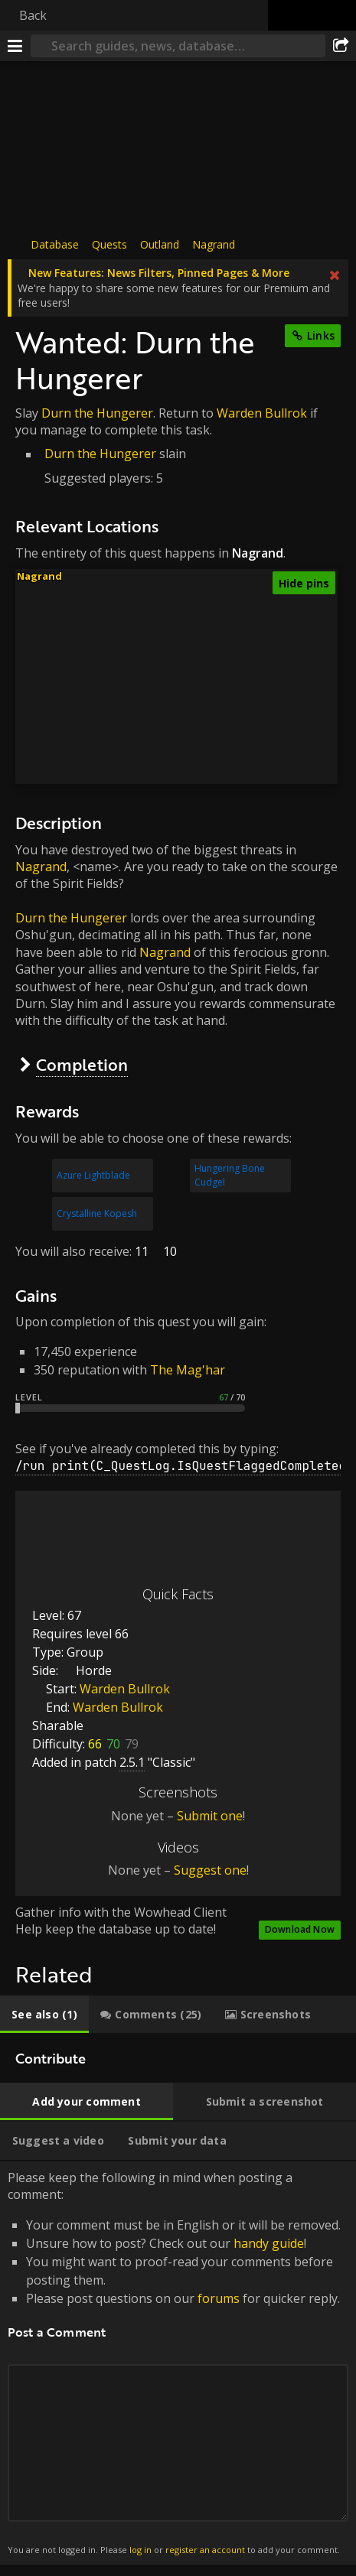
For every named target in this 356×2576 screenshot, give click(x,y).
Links (321, 335)
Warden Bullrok (262, 413)
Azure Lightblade (93, 1175)
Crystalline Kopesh (97, 1213)
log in (140, 2549)
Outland (159, 244)
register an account (205, 2549)
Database (55, 244)
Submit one (210, 1815)
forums (219, 2298)
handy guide (269, 2243)
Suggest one (210, 1870)
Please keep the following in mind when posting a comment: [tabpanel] (178, 2363)
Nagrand (213, 244)
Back (33, 15)
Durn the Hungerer (97, 413)
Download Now (300, 1929)
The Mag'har (187, 1369)
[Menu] (15, 46)
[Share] (340, 46)
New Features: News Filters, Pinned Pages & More (158, 272)
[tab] (44, 2014)
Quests (109, 244)
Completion (82, 1064)
